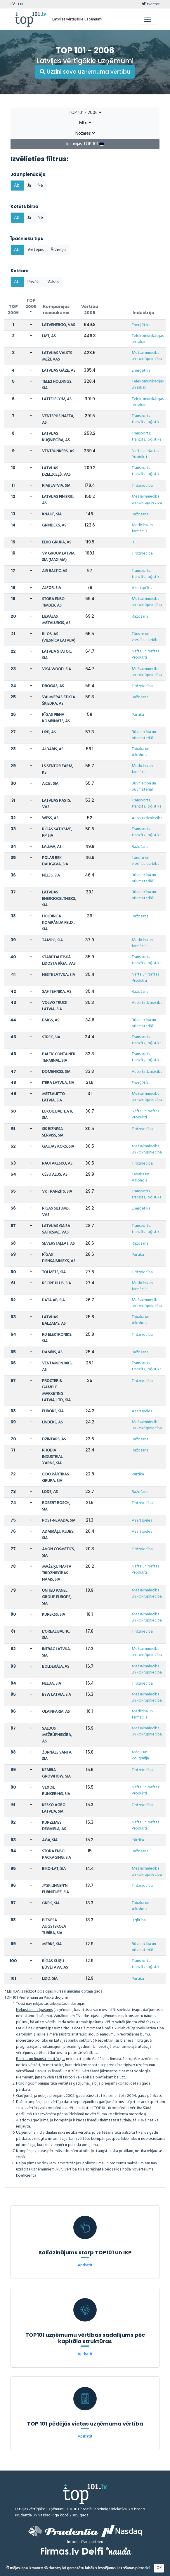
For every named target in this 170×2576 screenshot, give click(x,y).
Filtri (85, 123)
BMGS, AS (50, 1020)
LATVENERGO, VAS (58, 325)
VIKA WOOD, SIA (56, 669)
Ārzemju (58, 249)
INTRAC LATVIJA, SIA (56, 1652)
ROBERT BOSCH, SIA (56, 1506)
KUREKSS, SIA (53, 1614)
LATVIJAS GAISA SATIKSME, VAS (56, 1229)
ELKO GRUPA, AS (56, 542)
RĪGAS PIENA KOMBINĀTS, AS (56, 718)
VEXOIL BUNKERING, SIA (56, 1790)
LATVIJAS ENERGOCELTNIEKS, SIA (59, 899)
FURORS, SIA (53, 1411)
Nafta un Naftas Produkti (145, 454)
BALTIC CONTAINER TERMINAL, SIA (58, 1057)
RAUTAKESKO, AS (57, 1163)
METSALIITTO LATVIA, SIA (53, 1097)
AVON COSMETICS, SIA (58, 1552)
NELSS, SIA (51, 875)
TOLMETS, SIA (54, 1272)
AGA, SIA (50, 1840)
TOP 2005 (31, 306)
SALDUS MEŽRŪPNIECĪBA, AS (57, 1735)
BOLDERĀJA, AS (55, 1666)
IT (133, 542)
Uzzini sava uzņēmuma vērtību (85, 72)
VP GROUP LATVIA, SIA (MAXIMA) (58, 556)
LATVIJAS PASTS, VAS (56, 803)
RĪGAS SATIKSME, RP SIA (57, 832)
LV (13, 4)
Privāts (34, 281)
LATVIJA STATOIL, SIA (57, 654)
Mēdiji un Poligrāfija (140, 1755)
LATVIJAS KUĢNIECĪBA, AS (56, 437)
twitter (150, 4)
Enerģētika (141, 325)
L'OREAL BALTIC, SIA (56, 1634)
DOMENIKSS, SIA (56, 1071)
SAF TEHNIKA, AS (56, 991)
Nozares (85, 133)
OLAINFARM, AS (56, 1711)
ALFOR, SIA (51, 588)
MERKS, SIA (52, 1944)
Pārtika (138, 715)
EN (20, 4)
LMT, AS (49, 336)
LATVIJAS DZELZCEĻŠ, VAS (56, 471)
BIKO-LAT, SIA (54, 1868)
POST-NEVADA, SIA (58, 1520)
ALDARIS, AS (52, 749)
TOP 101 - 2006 (85, 112)
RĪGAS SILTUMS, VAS (56, 1211)
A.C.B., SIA (50, 783)
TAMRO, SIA (52, 940)
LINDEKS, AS (52, 1422)
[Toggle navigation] (147, 19)
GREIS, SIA (51, 1903)
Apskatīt (85, 2265)
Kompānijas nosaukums (56, 310)
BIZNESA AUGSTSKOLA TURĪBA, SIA (54, 1926)
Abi (17, 185)
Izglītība (139, 1920)
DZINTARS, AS (54, 1439)
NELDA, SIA (51, 1683)
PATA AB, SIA (53, 1300)
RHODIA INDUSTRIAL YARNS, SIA (52, 1457)
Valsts (53, 281)
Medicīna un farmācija (142, 528)
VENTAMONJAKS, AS (57, 1366)
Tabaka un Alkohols (140, 752)
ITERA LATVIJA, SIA (58, 1083)
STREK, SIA (51, 1037)
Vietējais (35, 249)
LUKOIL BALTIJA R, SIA (57, 1114)
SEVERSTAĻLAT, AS (58, 1243)
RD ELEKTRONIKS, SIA (57, 1338)
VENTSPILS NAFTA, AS (58, 419)
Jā (29, 185)
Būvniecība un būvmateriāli (144, 735)
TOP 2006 (13, 310)
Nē (40, 185)
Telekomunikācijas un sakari (148, 339)
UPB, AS (49, 732)
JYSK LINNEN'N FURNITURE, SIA (55, 1889)
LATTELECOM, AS (57, 399)
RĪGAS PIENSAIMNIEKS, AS (58, 1257)
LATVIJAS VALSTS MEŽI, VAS (57, 356)
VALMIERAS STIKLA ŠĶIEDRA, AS (58, 700)
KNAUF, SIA (52, 514)
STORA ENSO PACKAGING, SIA (56, 1854)
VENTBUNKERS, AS (58, 451)
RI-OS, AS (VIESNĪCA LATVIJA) (58, 637)
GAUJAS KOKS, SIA (58, 1146)
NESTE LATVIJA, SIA (58, 974)
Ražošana (140, 514)
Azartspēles (142, 588)
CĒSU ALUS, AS (54, 1174)
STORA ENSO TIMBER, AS (53, 602)
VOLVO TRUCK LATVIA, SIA (54, 1006)
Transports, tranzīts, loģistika (147, 419)
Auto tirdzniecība (147, 818)
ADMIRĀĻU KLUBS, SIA (58, 1534)
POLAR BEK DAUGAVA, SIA (55, 861)
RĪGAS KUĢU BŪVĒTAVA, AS (55, 1964)
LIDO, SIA (50, 1978)
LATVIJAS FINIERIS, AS (58, 500)
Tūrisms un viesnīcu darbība (145, 637)
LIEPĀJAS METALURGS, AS (56, 619)
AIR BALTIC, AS (54, 571)
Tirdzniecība (142, 486)
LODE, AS (50, 1492)
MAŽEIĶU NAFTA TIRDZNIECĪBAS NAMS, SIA (56, 1573)
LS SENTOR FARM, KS (57, 769)
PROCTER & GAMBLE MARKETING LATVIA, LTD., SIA (56, 1391)
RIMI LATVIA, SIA (56, 485)
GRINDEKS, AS (54, 525)
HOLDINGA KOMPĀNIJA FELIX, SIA (58, 923)
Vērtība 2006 (89, 310)
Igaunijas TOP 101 (85, 144)
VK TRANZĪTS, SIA (57, 1191)
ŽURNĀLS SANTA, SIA (57, 1755)
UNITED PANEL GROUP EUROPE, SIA (56, 1597)
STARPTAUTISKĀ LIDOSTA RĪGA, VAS (59, 960)
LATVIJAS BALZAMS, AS (54, 1320)
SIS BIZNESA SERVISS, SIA (52, 1132)
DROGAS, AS (53, 686)
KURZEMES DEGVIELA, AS (54, 1825)
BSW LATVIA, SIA (56, 1694)
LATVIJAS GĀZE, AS (58, 370)
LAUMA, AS (52, 846)
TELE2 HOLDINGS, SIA (57, 384)
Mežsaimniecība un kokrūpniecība (147, 356)
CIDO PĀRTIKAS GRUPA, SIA (55, 1477)
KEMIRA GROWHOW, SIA (56, 1773)
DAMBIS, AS (52, 1352)
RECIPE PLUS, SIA (56, 1283)
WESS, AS (50, 818)
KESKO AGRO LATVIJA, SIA (53, 1808)
